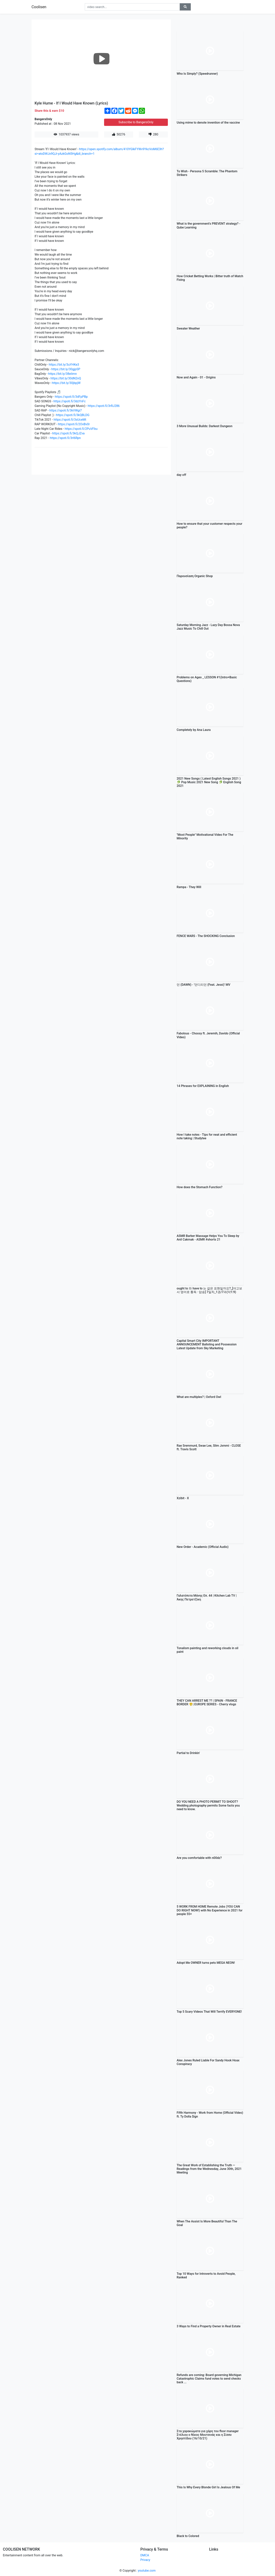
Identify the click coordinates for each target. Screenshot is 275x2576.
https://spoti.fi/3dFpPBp (71, 396)
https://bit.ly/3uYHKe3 (64, 364)
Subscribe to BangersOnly (136, 122)
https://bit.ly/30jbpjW (66, 383)
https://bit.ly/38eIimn (62, 374)
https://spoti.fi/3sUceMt (70, 419)
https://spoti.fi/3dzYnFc (69, 401)
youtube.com (147, 2570)
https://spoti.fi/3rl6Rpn (65, 438)
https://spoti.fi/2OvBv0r (74, 424)
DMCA (144, 2555)
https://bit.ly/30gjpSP (65, 369)
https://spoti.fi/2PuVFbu (81, 429)
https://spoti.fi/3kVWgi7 (65, 410)
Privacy (145, 2560)
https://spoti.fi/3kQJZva (68, 433)
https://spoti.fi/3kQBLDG (72, 415)
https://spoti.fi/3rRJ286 (104, 406)
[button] (185, 7)
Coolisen (39, 7)
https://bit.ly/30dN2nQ (65, 378)
